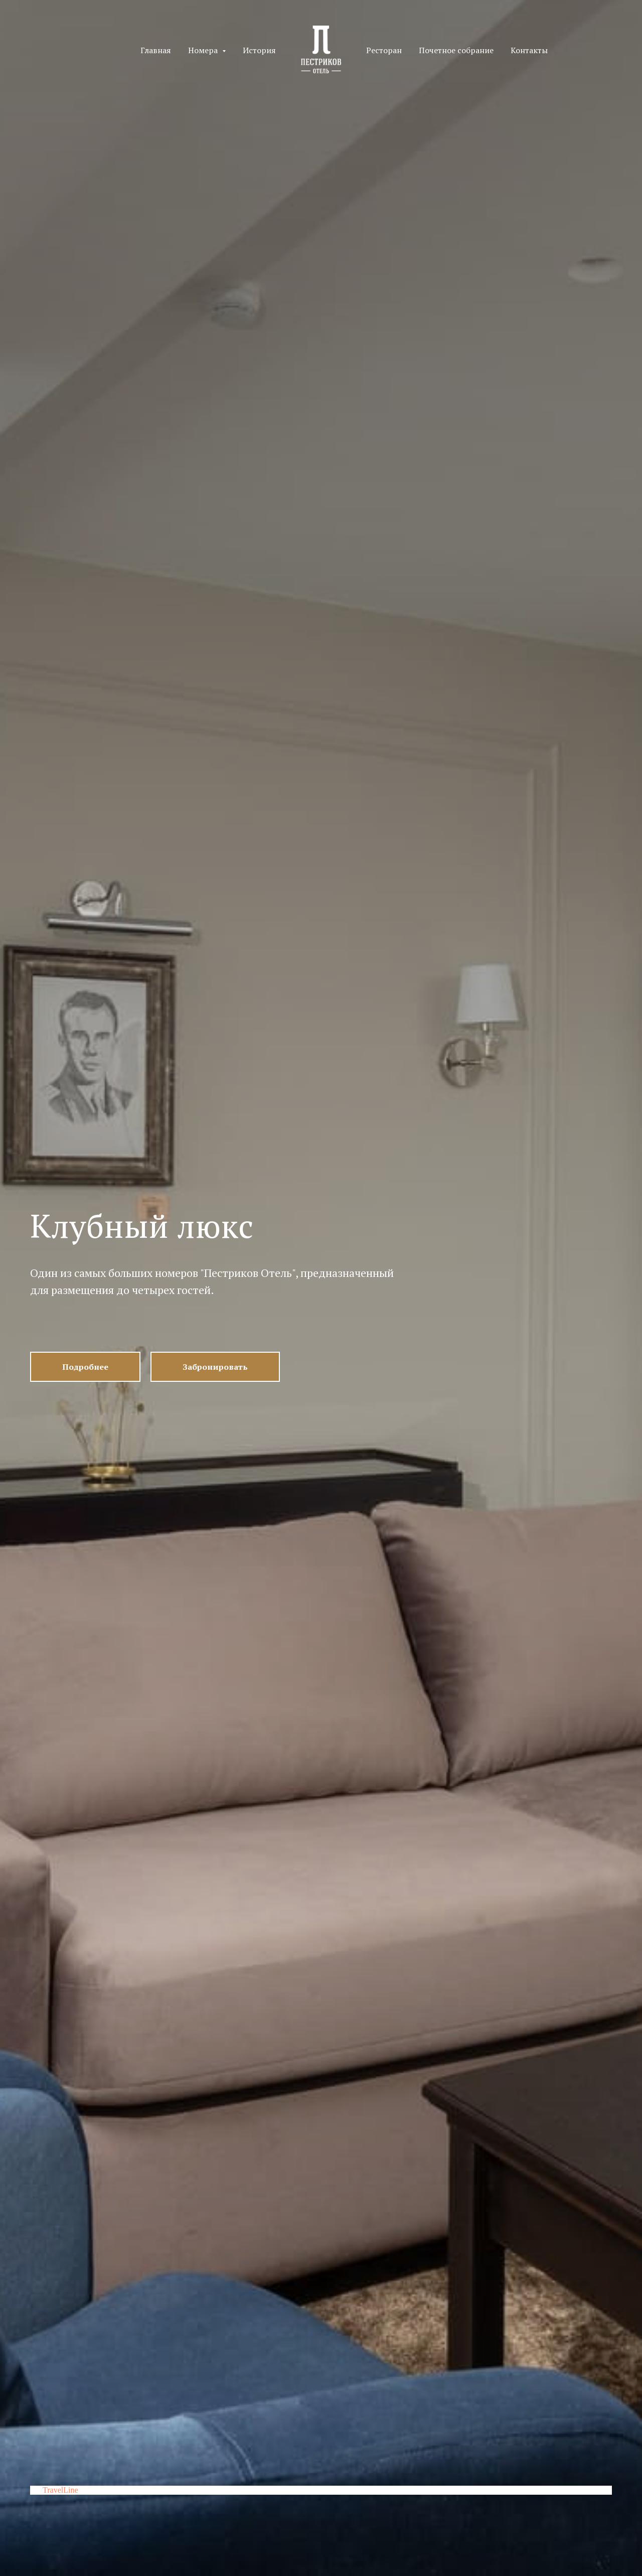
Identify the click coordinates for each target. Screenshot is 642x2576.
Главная (155, 50)
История (259, 50)
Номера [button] (204, 50)
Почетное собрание (456, 50)
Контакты (529, 50)
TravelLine (60, 2490)
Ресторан (384, 50)
